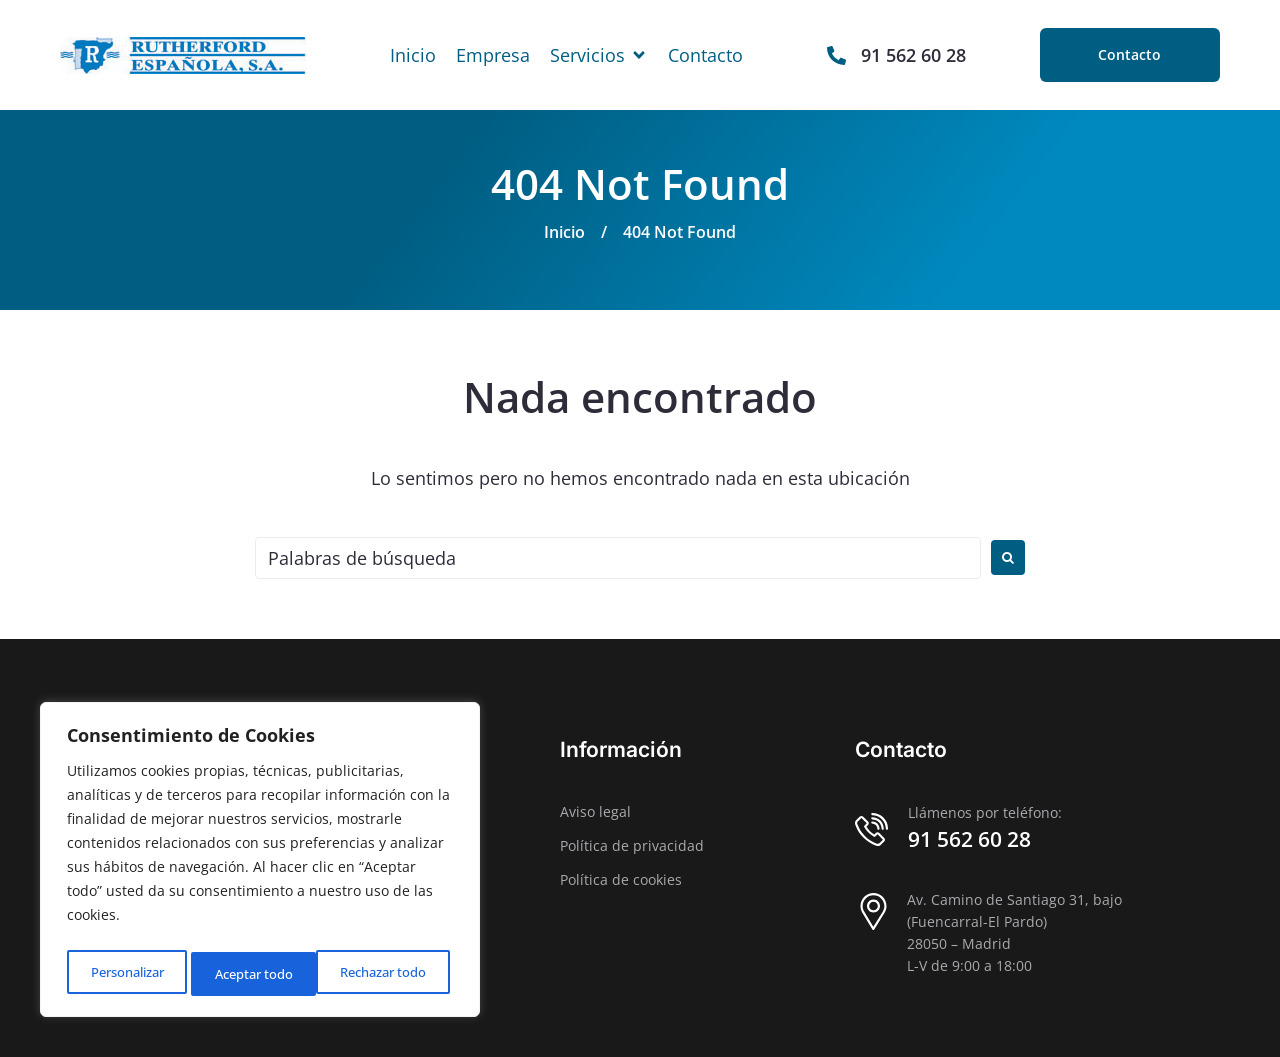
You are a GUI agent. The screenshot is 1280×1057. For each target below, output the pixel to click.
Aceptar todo (393, 973)
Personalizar (126, 973)
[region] (260, 864)
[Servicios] (599, 55)
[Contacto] (705, 55)
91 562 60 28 (969, 839)
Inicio (564, 232)
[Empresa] (493, 55)
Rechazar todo (259, 973)
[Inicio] (413, 55)
